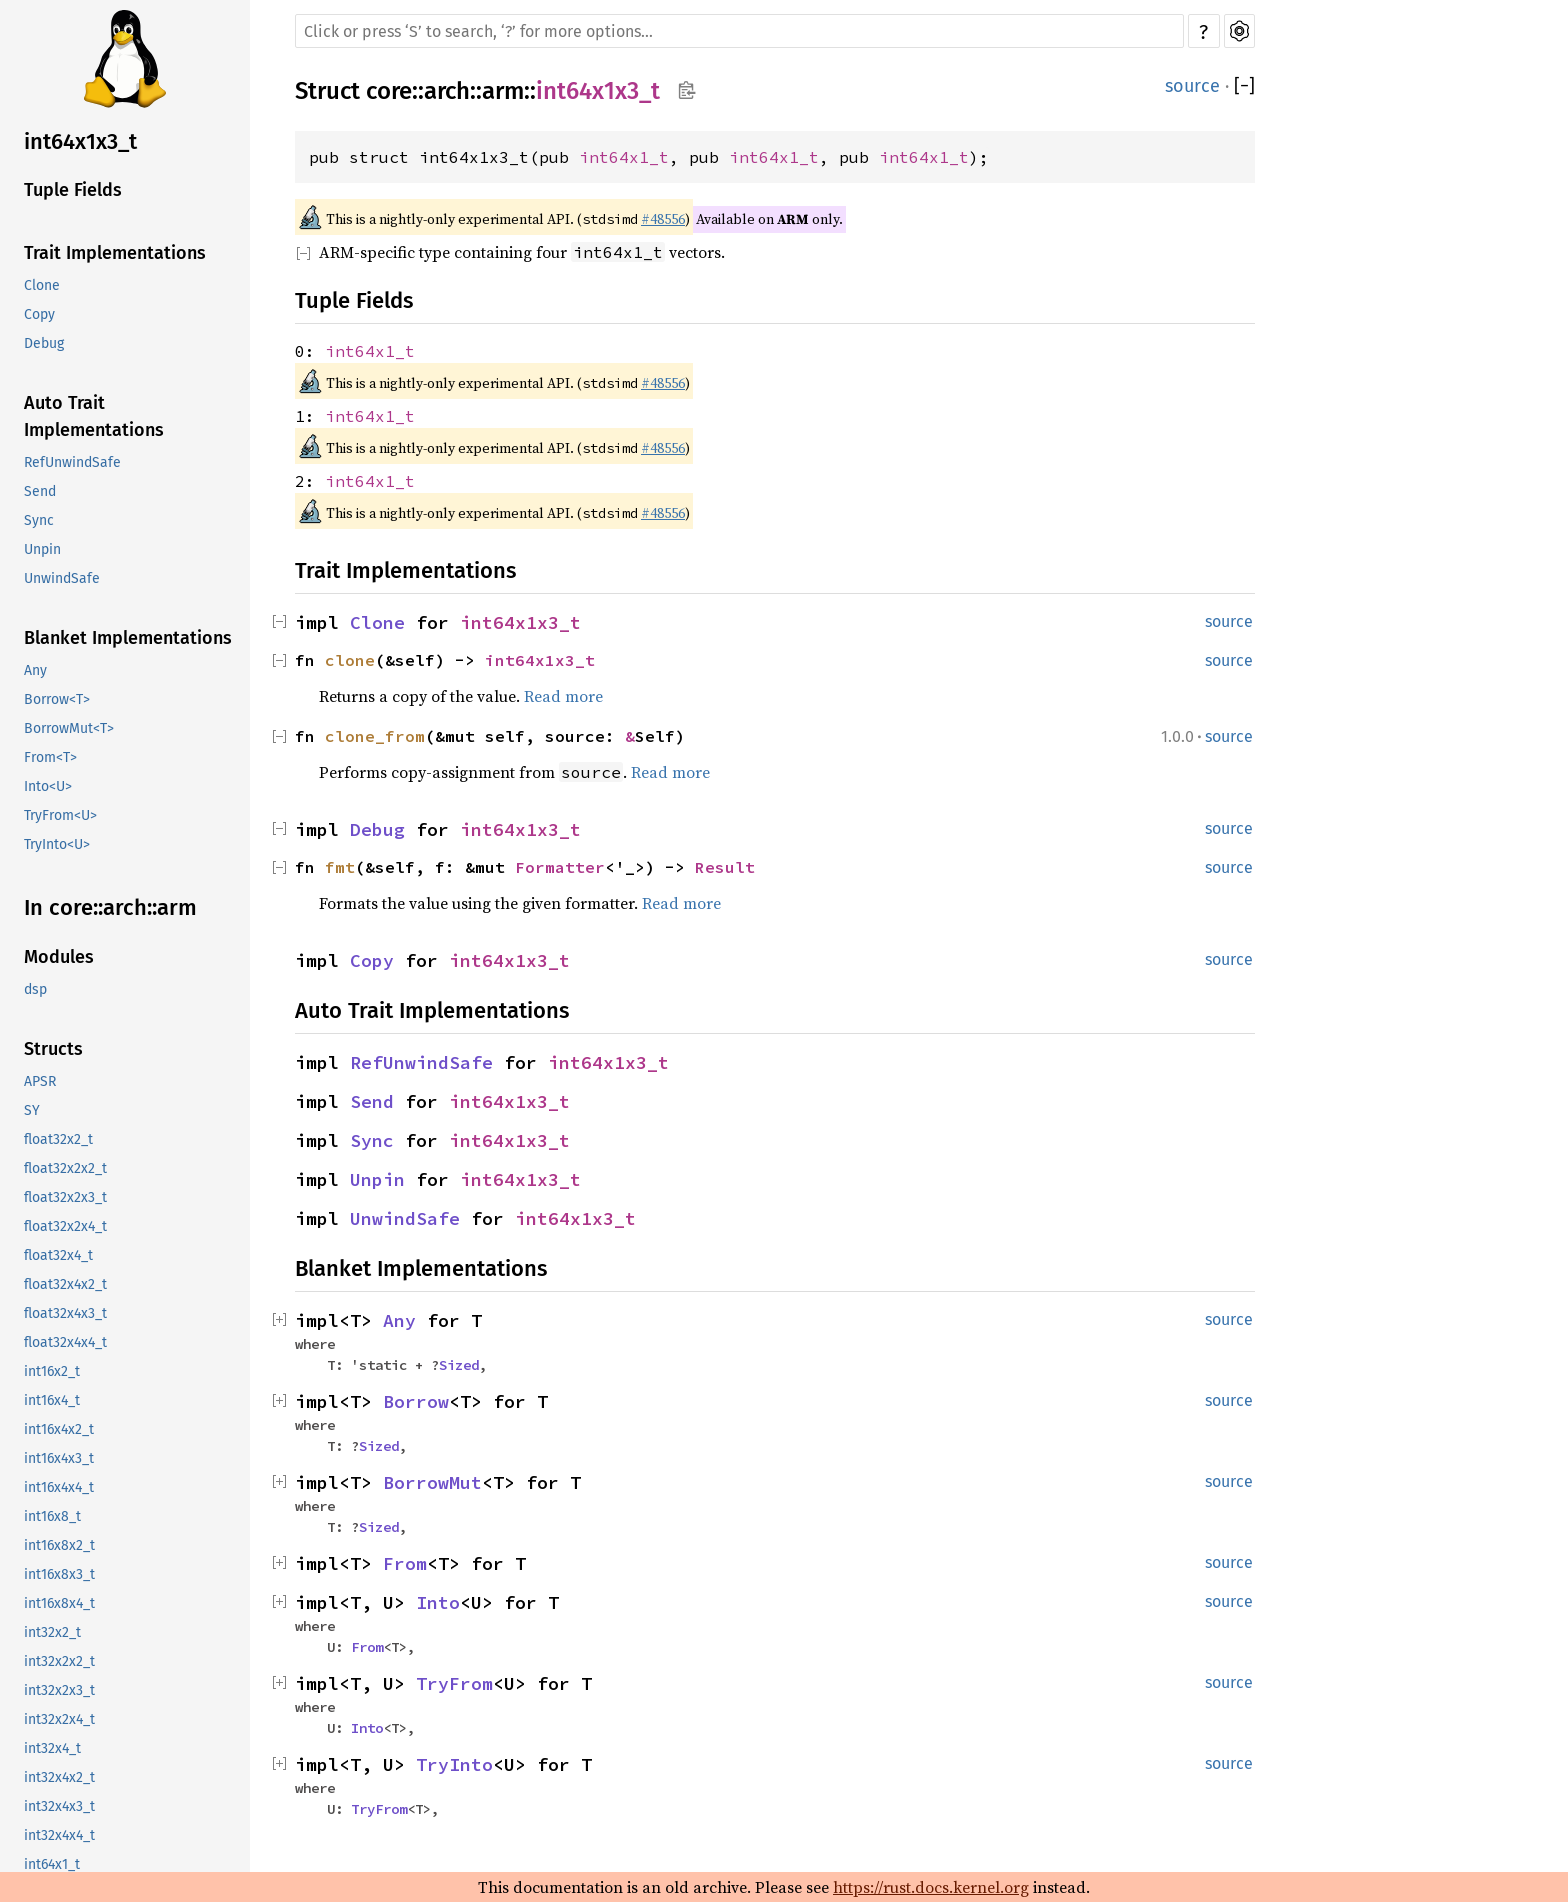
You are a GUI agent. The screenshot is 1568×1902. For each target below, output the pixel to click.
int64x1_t (52, 1864)
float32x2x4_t (65, 1226)
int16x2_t (52, 1371)
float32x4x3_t (65, 1313)
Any (35, 670)
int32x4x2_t (59, 1777)
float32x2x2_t (65, 1168)
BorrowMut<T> (69, 728)
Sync (39, 520)
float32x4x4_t (65, 1342)
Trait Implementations (115, 253)
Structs (53, 1049)
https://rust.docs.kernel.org (931, 1887)
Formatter (560, 867)
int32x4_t (52, 1748)
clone (350, 660)
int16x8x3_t (59, 1574)
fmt (340, 867)
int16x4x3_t (59, 1458)
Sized (459, 1365)
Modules (59, 957)
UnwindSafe (62, 578)
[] (1244, 86)
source (1192, 86)
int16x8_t (52, 1516)
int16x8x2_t (59, 1545)
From (405, 1563)
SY (32, 1110)
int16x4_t (52, 1400)
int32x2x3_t (59, 1690)
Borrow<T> (57, 699)
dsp (35, 989)
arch (447, 91)
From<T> (50, 757)
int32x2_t (52, 1632)
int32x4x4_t (59, 1835)
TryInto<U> (57, 844)
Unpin (42, 549)
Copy (39, 314)
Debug (44, 343)
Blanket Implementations (128, 638)
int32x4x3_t (59, 1806)
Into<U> (48, 786)
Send (40, 491)
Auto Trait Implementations (94, 416)
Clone (42, 285)
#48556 (663, 219)
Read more (563, 696)
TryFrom (454, 1683)
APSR (40, 1081)
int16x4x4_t (59, 1487)
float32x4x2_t (65, 1284)
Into (438, 1602)
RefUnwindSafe (72, 462)
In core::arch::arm (110, 907)
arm (503, 91)
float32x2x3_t (65, 1197)
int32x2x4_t (59, 1719)
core (389, 91)
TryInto (454, 1764)
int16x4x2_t (59, 1429)
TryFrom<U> (60, 815)
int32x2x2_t (59, 1661)
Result (725, 867)
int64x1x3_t (80, 141)
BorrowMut (432, 1482)
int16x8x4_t (59, 1603)
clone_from (375, 736)
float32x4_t (58, 1255)
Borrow (416, 1401)
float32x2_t (58, 1139)
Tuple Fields (73, 190)
